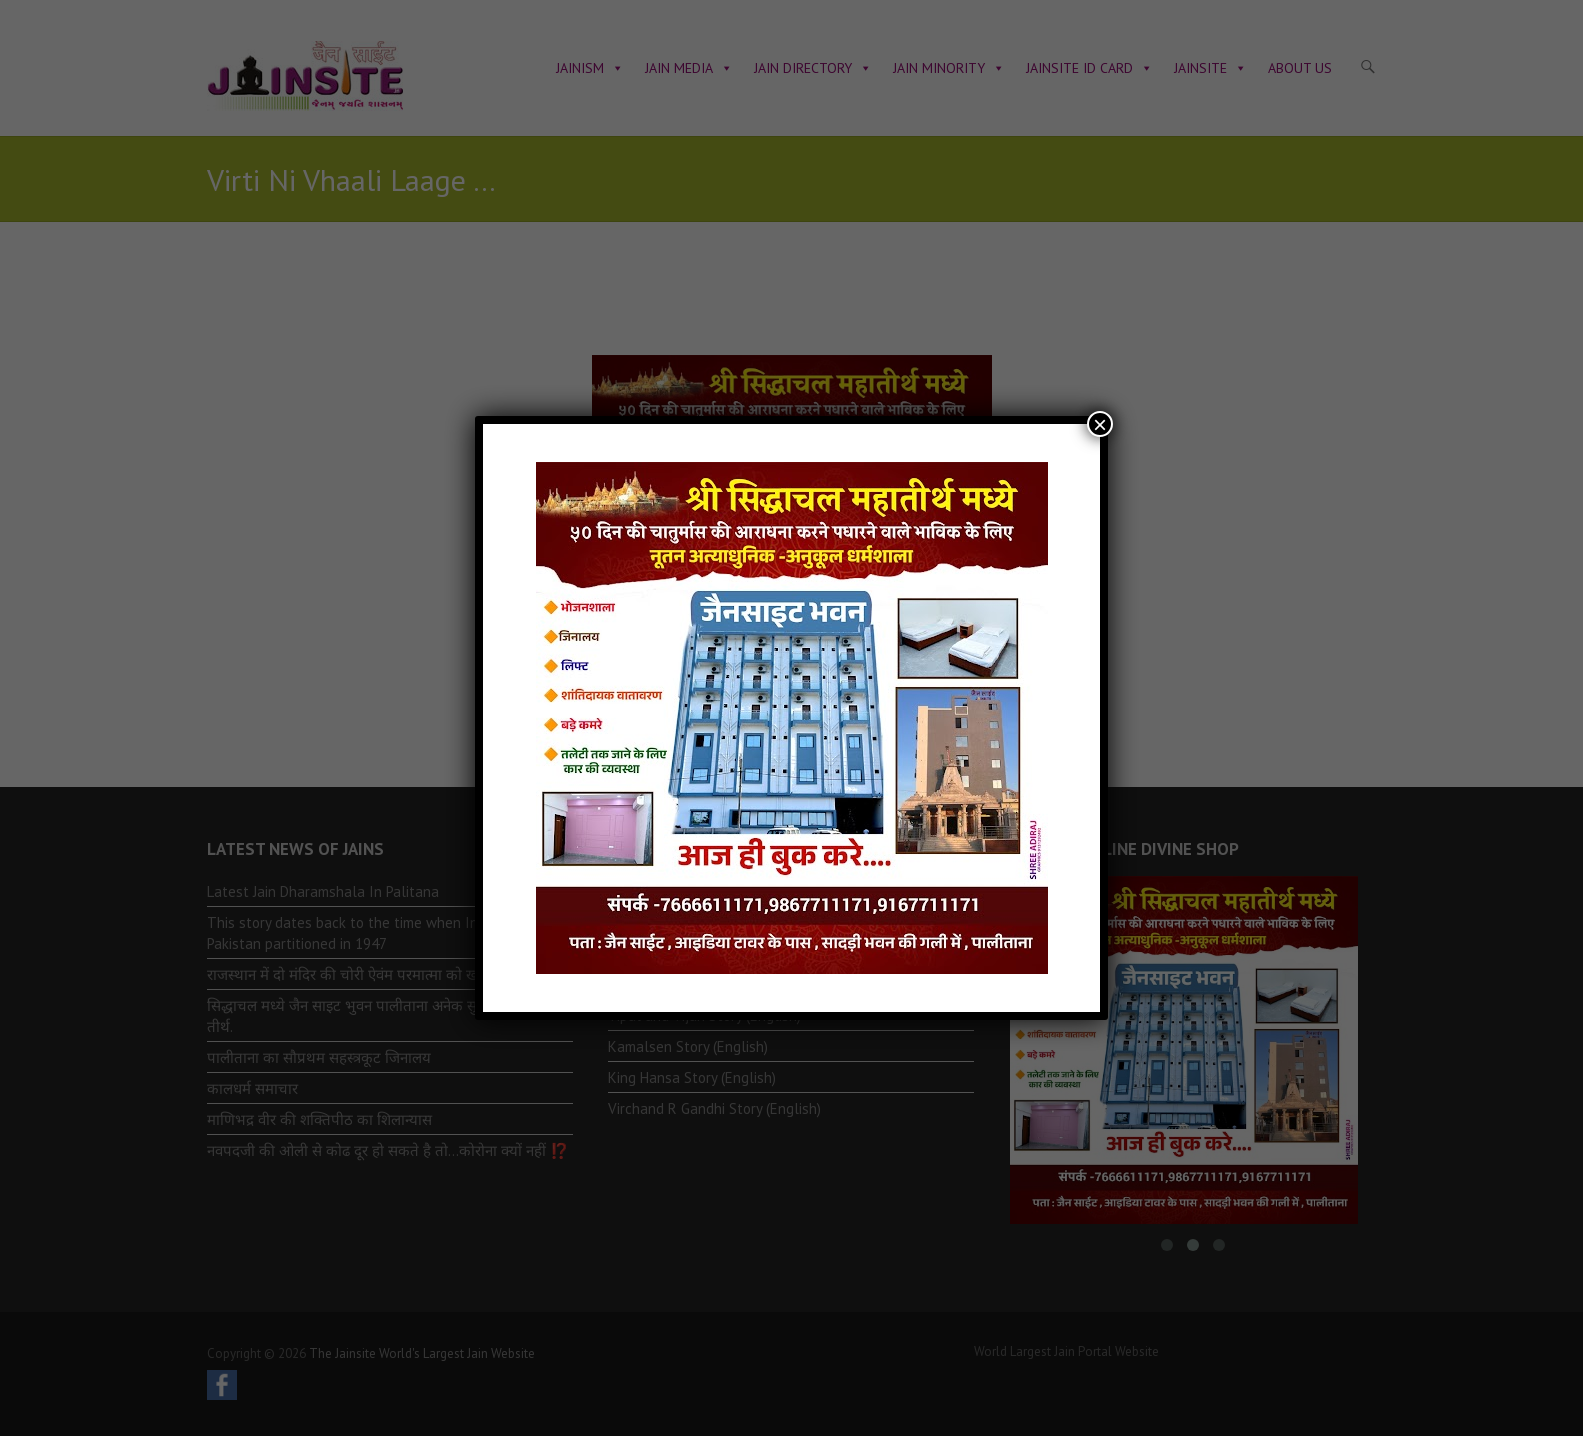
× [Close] (1100, 424)
